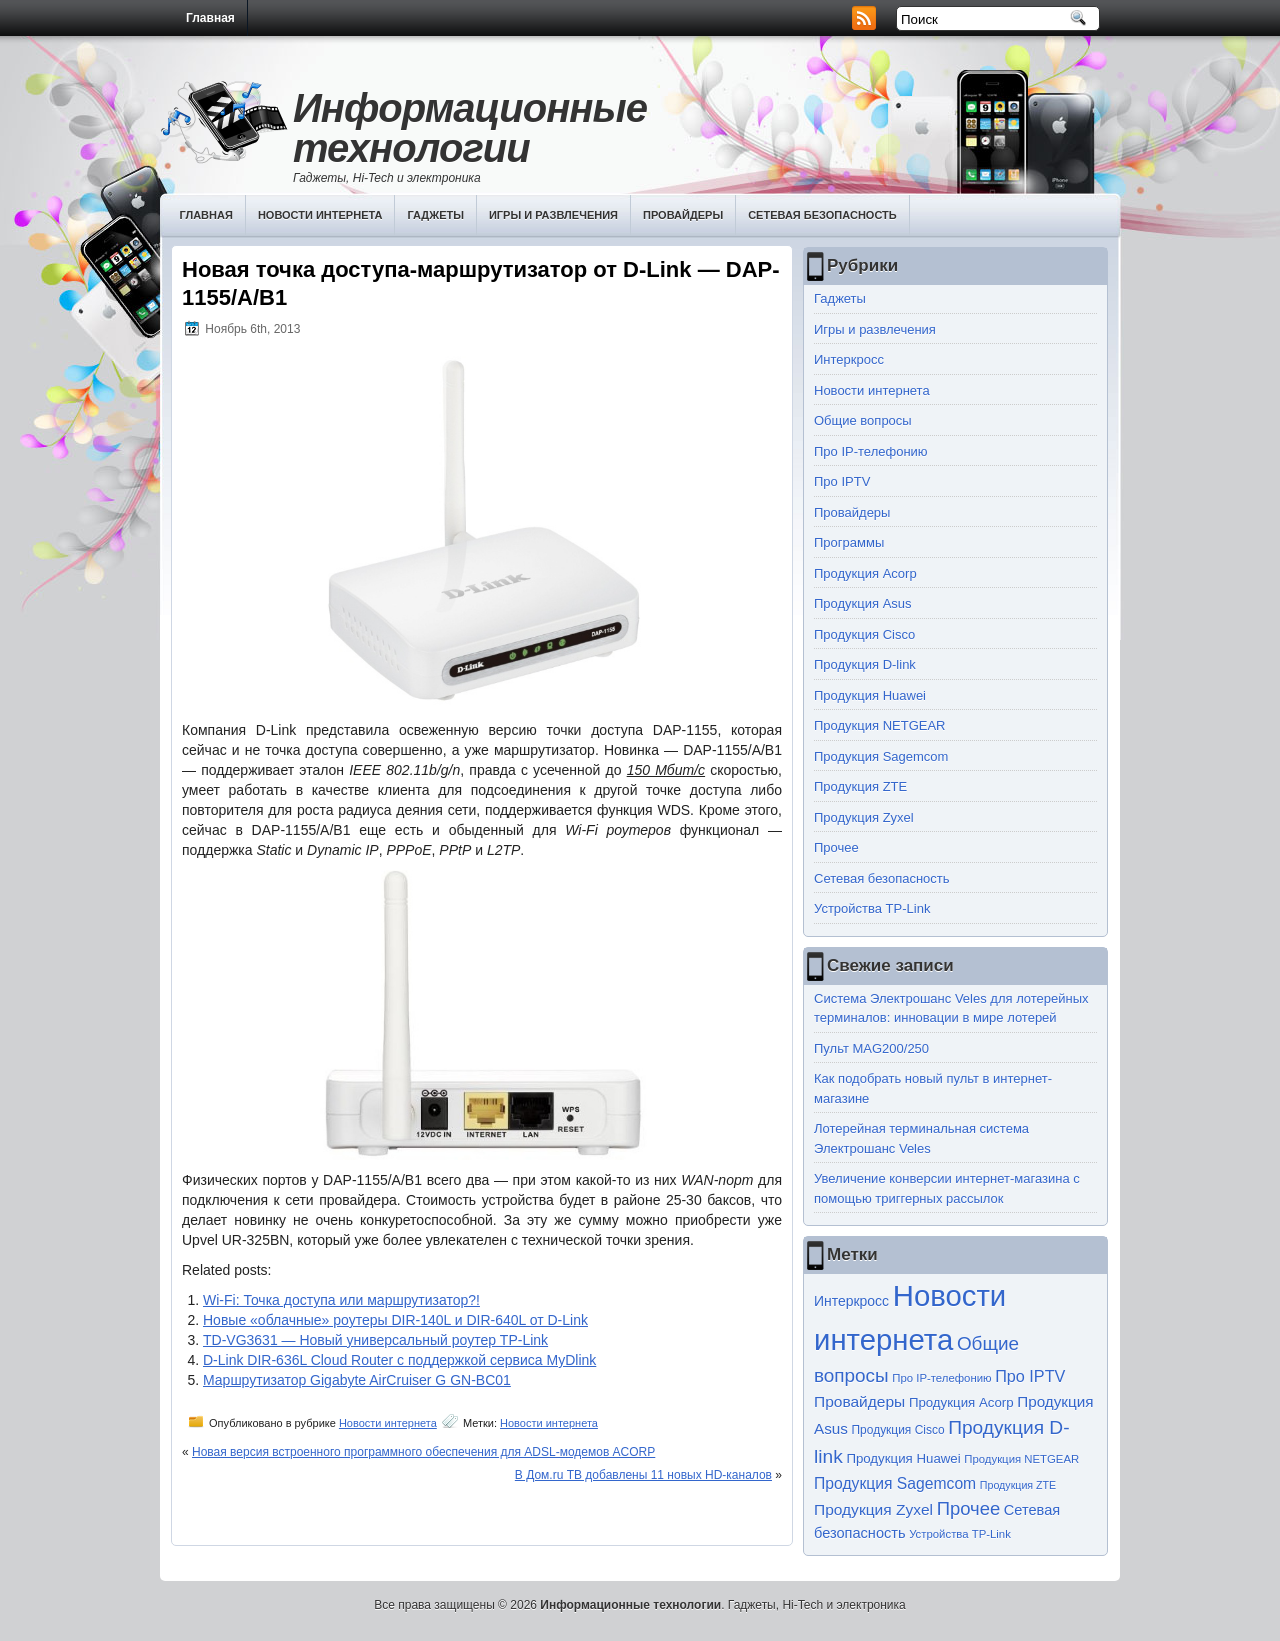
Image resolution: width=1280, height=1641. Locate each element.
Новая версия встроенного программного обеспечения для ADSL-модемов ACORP (423, 1452)
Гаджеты (435, 215)
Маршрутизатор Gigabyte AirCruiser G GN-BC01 (357, 1380)
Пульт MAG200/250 (871, 1048)
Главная (210, 18)
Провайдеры (683, 215)
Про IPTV (842, 481)
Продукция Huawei (870, 695)
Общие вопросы (863, 420)
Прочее (836, 847)
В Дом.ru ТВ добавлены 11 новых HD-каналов (643, 1475)
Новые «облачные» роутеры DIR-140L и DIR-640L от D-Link (395, 1320)
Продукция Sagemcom (881, 756)
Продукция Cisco (864, 634)
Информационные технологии (470, 128)
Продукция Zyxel (864, 817)
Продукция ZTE (860, 786)
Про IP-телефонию (871, 451)
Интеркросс (849, 359)
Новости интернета (320, 215)
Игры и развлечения (553, 215)
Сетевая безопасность (822, 215)
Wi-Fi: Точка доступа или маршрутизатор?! (341, 1300)
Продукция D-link (865, 664)
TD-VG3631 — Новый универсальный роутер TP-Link (375, 1340)
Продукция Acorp (865, 573)
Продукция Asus (863, 603)
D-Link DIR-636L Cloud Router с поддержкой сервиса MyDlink (399, 1360)
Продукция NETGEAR (880, 725)
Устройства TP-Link (872, 908)
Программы (849, 542)
